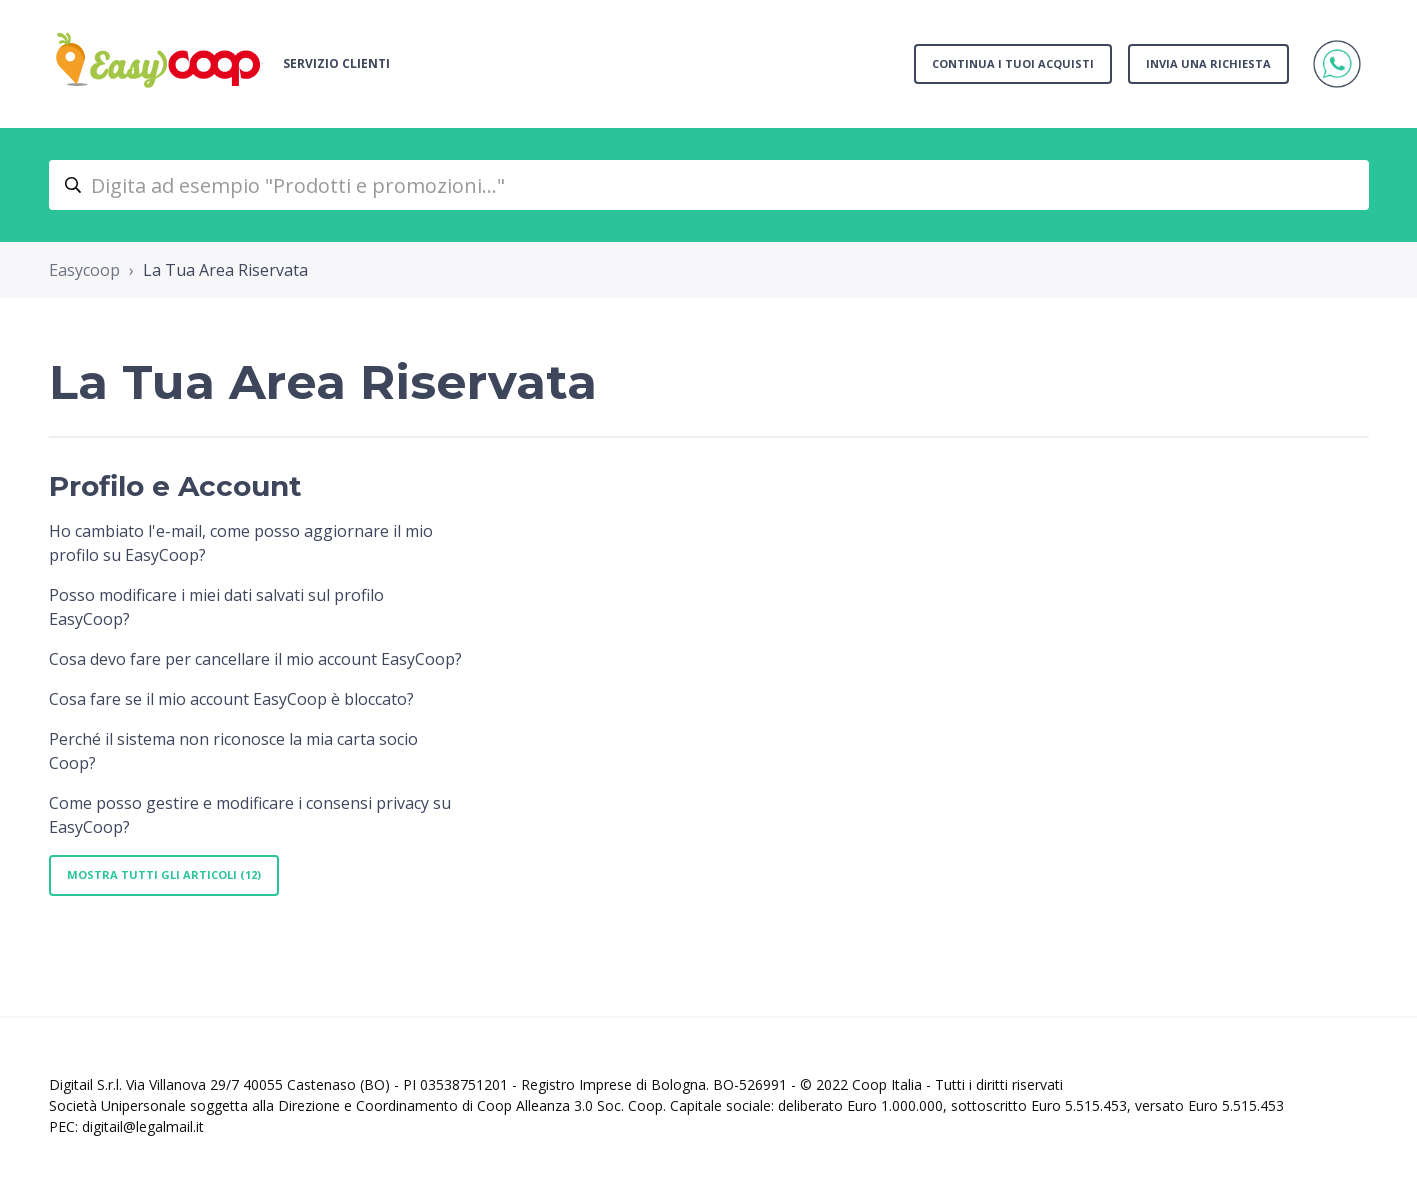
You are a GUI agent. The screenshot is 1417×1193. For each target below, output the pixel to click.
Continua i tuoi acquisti (1013, 63)
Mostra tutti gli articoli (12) (164, 874)
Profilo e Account (175, 486)
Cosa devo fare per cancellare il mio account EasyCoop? (255, 659)
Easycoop (84, 270)
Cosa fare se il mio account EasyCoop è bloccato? (231, 699)
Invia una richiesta (1208, 63)
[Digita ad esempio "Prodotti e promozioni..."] (709, 185)
